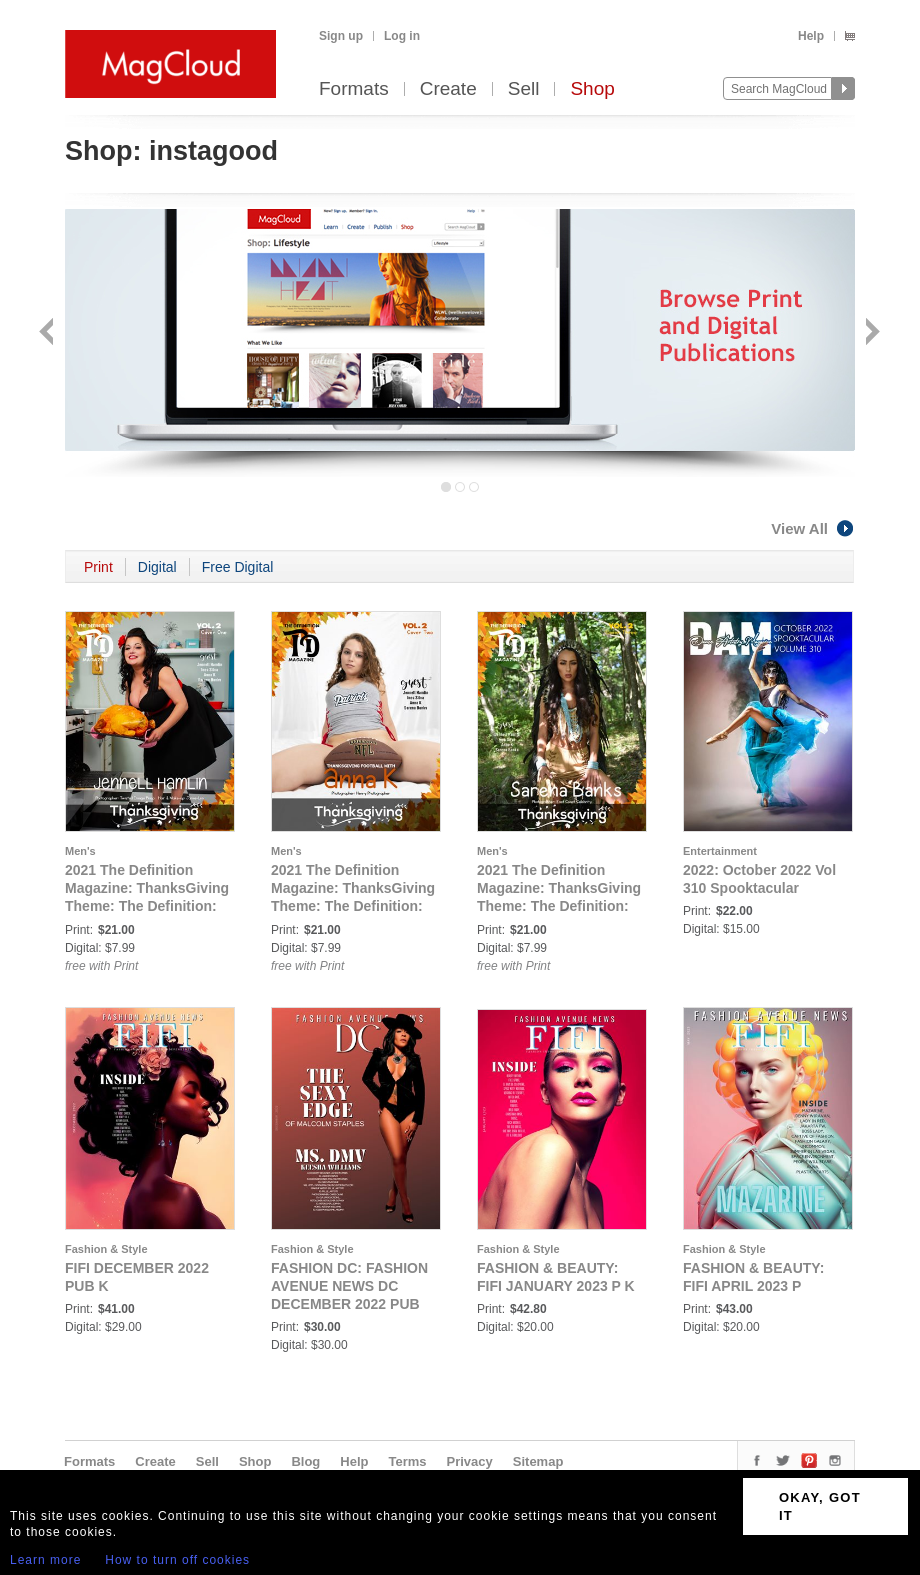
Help (811, 36)
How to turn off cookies (177, 1560)
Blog (305, 1461)
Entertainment (720, 851)
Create (448, 89)
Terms (407, 1461)
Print (98, 567)
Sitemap (538, 1461)
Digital (157, 567)
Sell (524, 89)
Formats (354, 89)
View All (813, 528)
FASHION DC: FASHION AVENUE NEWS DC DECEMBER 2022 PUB (349, 1286)
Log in (402, 36)
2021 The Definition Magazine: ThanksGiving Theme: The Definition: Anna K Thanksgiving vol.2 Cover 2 (353, 906)
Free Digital (238, 567)
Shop (592, 89)
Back (48, 333)
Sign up (341, 36)
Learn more (45, 1560)
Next (870, 333)
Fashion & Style (106, 1249)
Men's (80, 851)
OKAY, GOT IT (820, 1506)
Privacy (470, 1461)
